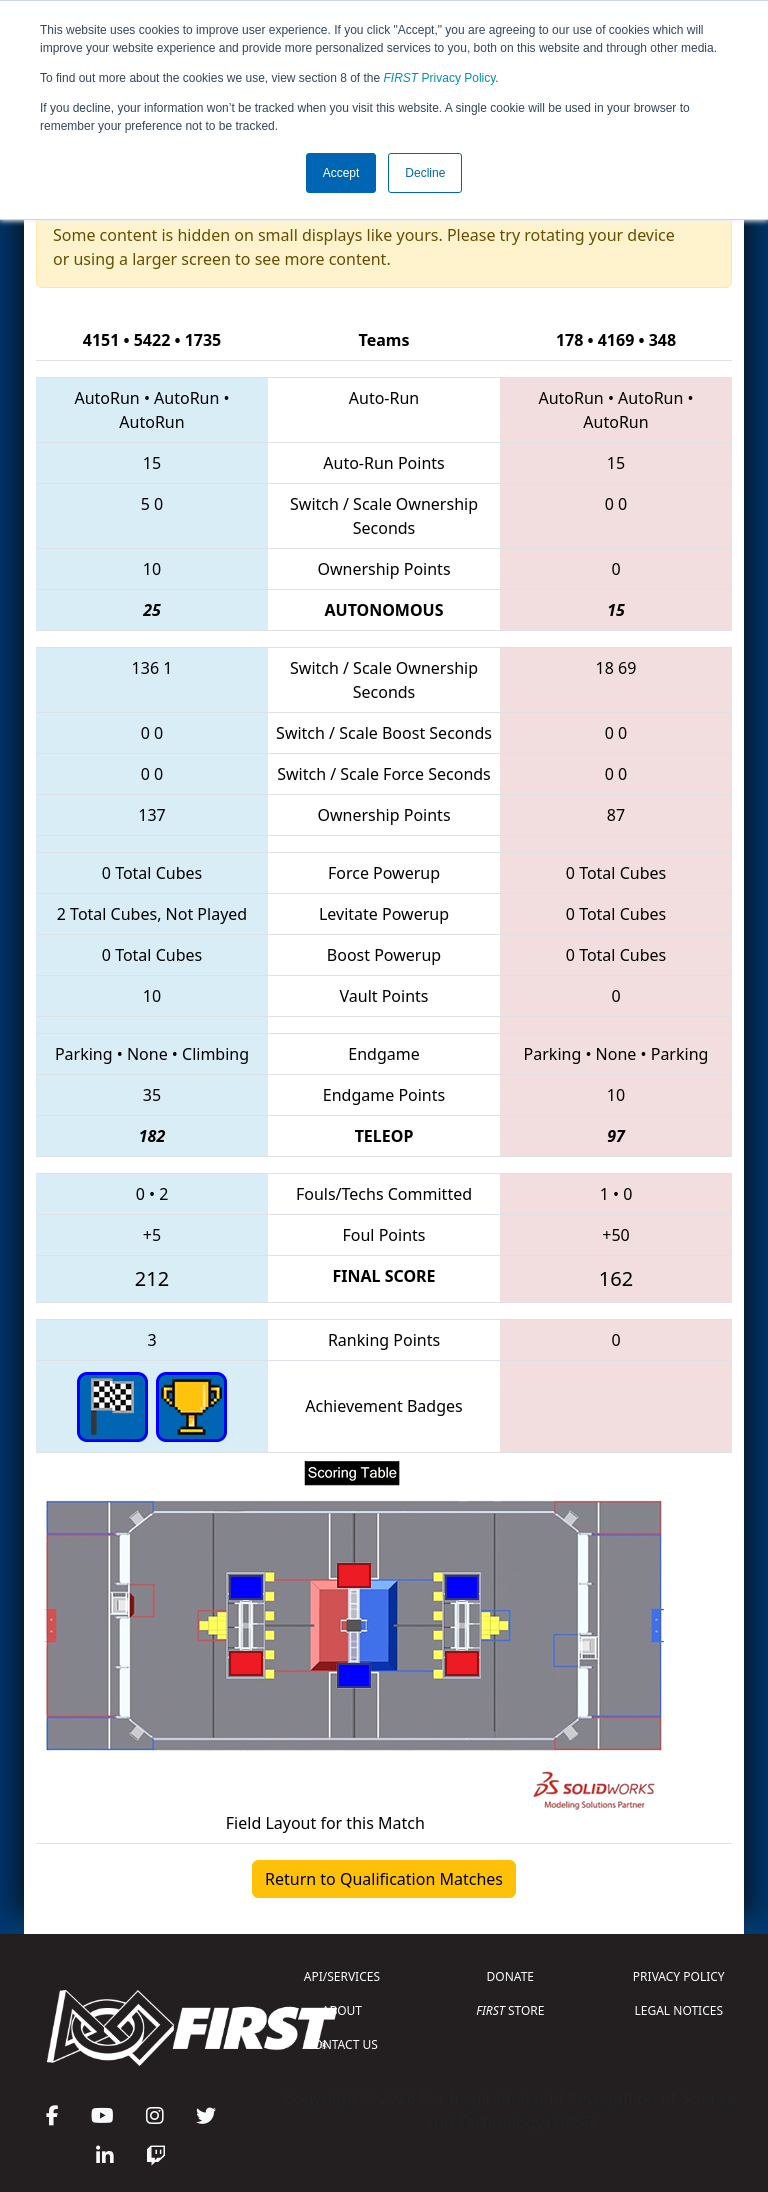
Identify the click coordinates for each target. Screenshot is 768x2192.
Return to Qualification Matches (384, 1879)
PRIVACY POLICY (679, 1976)
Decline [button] (425, 173)
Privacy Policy (440, 78)
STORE (510, 2010)
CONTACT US (342, 2044)
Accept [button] (341, 173)
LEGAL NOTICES (679, 2010)
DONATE (510, 1976)
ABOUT (342, 2010)
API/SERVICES (342, 1976)
